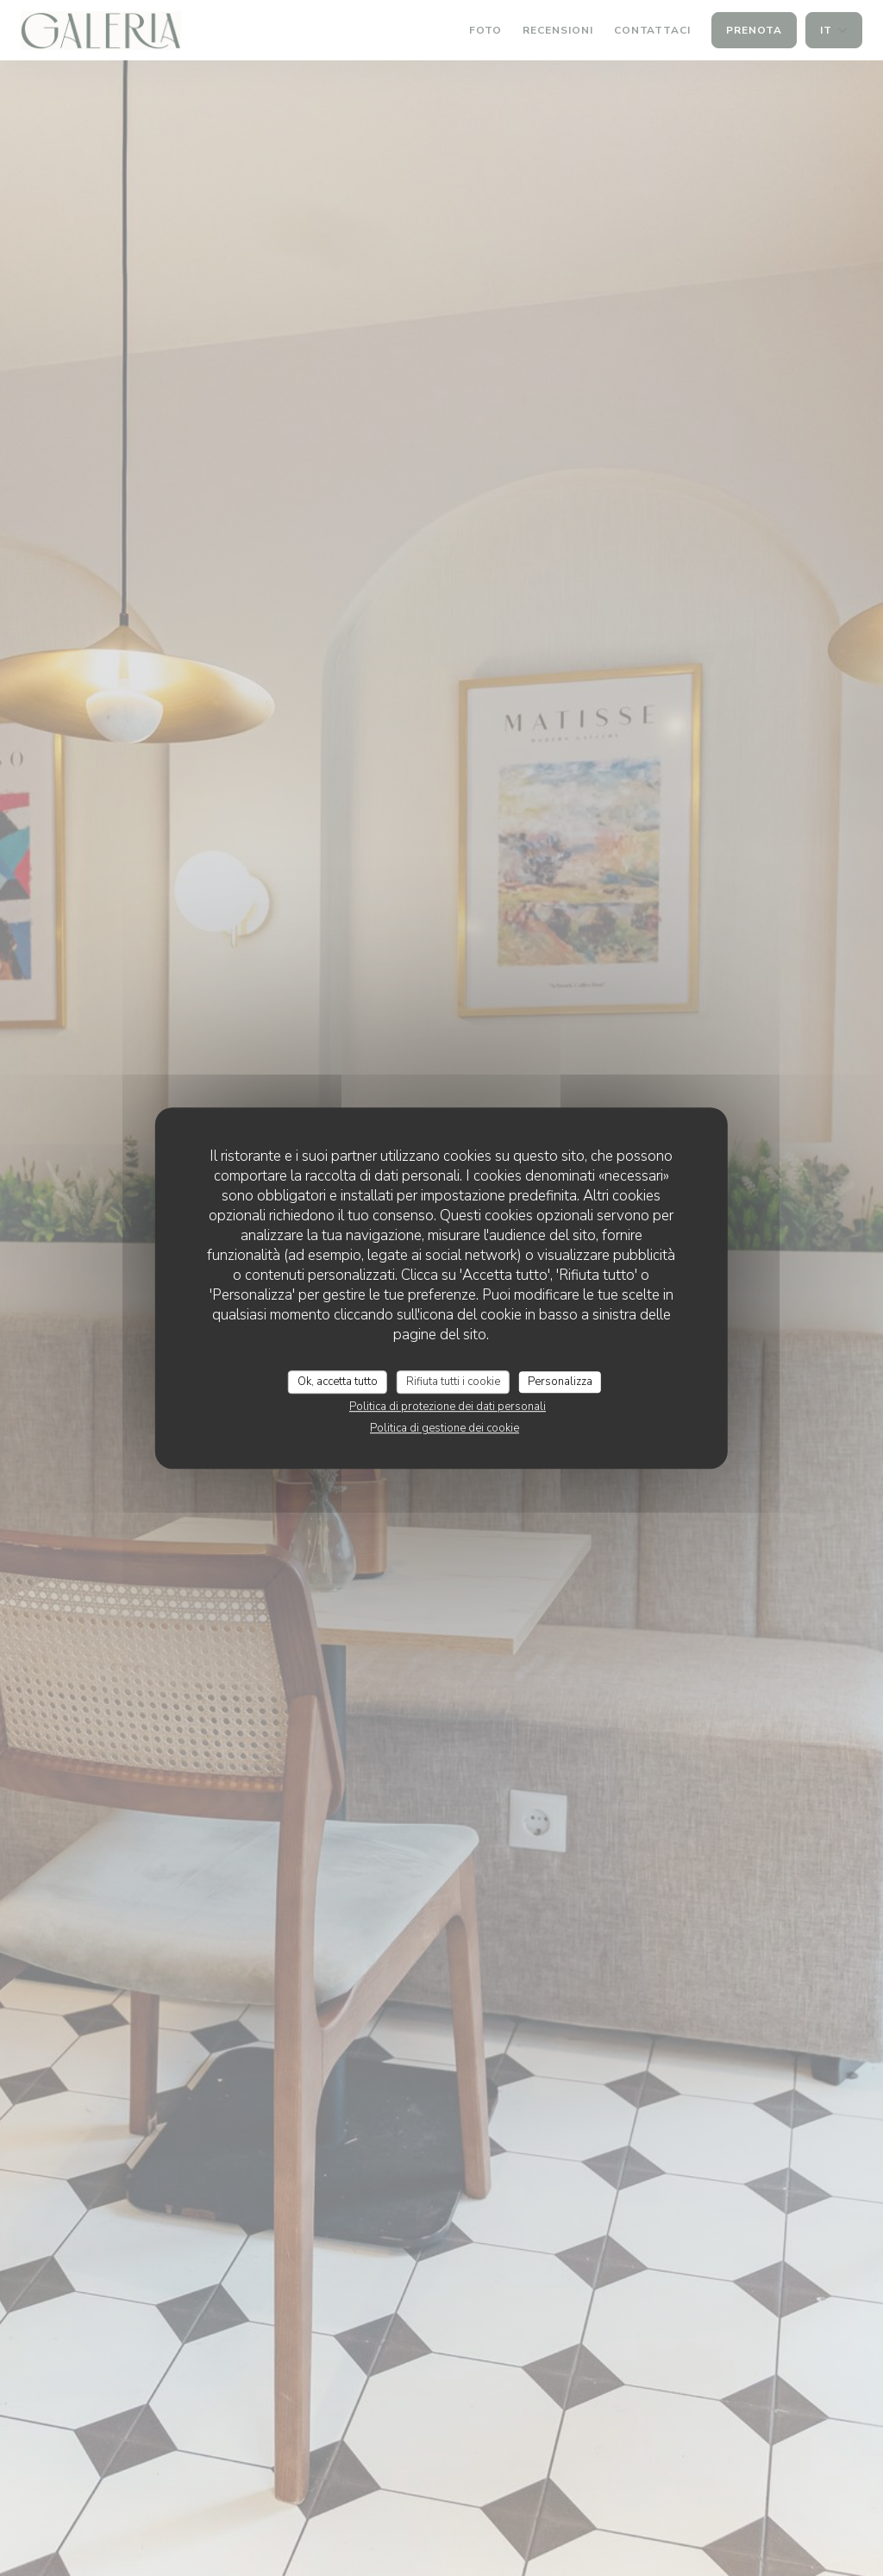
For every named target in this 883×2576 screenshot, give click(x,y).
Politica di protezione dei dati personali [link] (447, 1406)
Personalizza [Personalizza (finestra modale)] (560, 1381)
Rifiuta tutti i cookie (453, 1381)
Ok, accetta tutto (337, 1381)
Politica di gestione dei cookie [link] (444, 1428)
